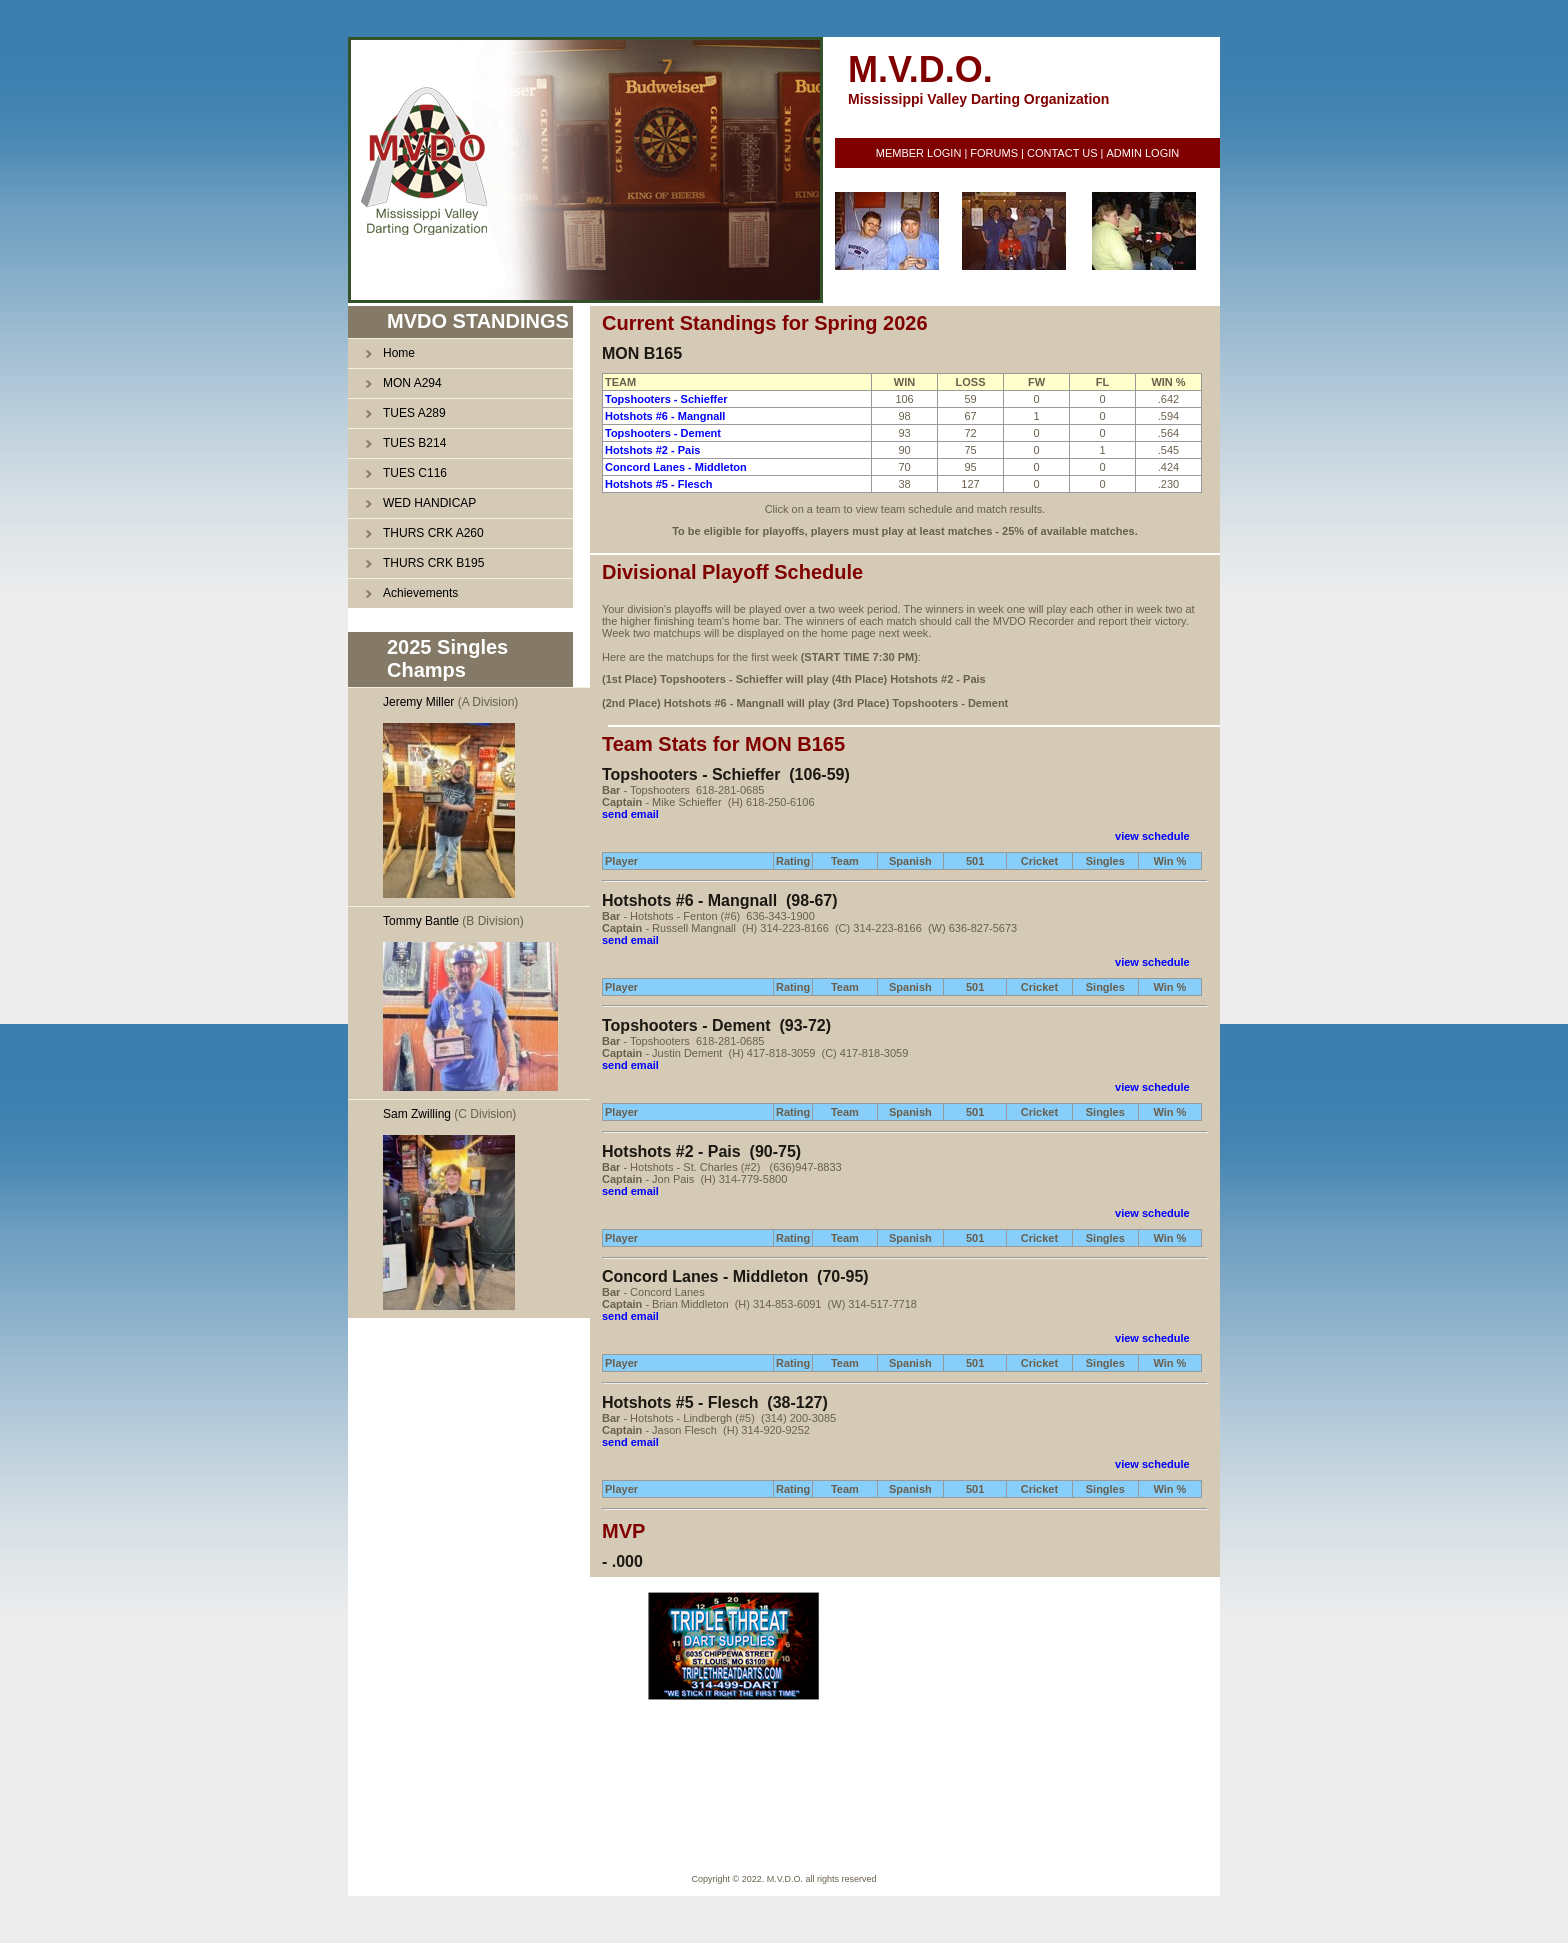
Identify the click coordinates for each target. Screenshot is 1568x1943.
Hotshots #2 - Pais (652, 450)
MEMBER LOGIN (919, 153)
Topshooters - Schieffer (666, 399)
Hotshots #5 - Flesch (659, 484)
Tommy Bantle (421, 921)
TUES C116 (415, 473)
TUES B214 (414, 443)
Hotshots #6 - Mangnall (665, 416)
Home (399, 353)
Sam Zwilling (417, 1114)
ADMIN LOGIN (1142, 153)
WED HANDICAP (429, 503)
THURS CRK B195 (433, 563)
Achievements (420, 593)
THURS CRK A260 (433, 533)
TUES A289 (414, 413)
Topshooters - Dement (663, 433)
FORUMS (994, 153)
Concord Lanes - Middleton (676, 467)
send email (630, 814)
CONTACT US (1062, 153)
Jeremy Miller (418, 702)
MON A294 (412, 383)
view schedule (1152, 836)
